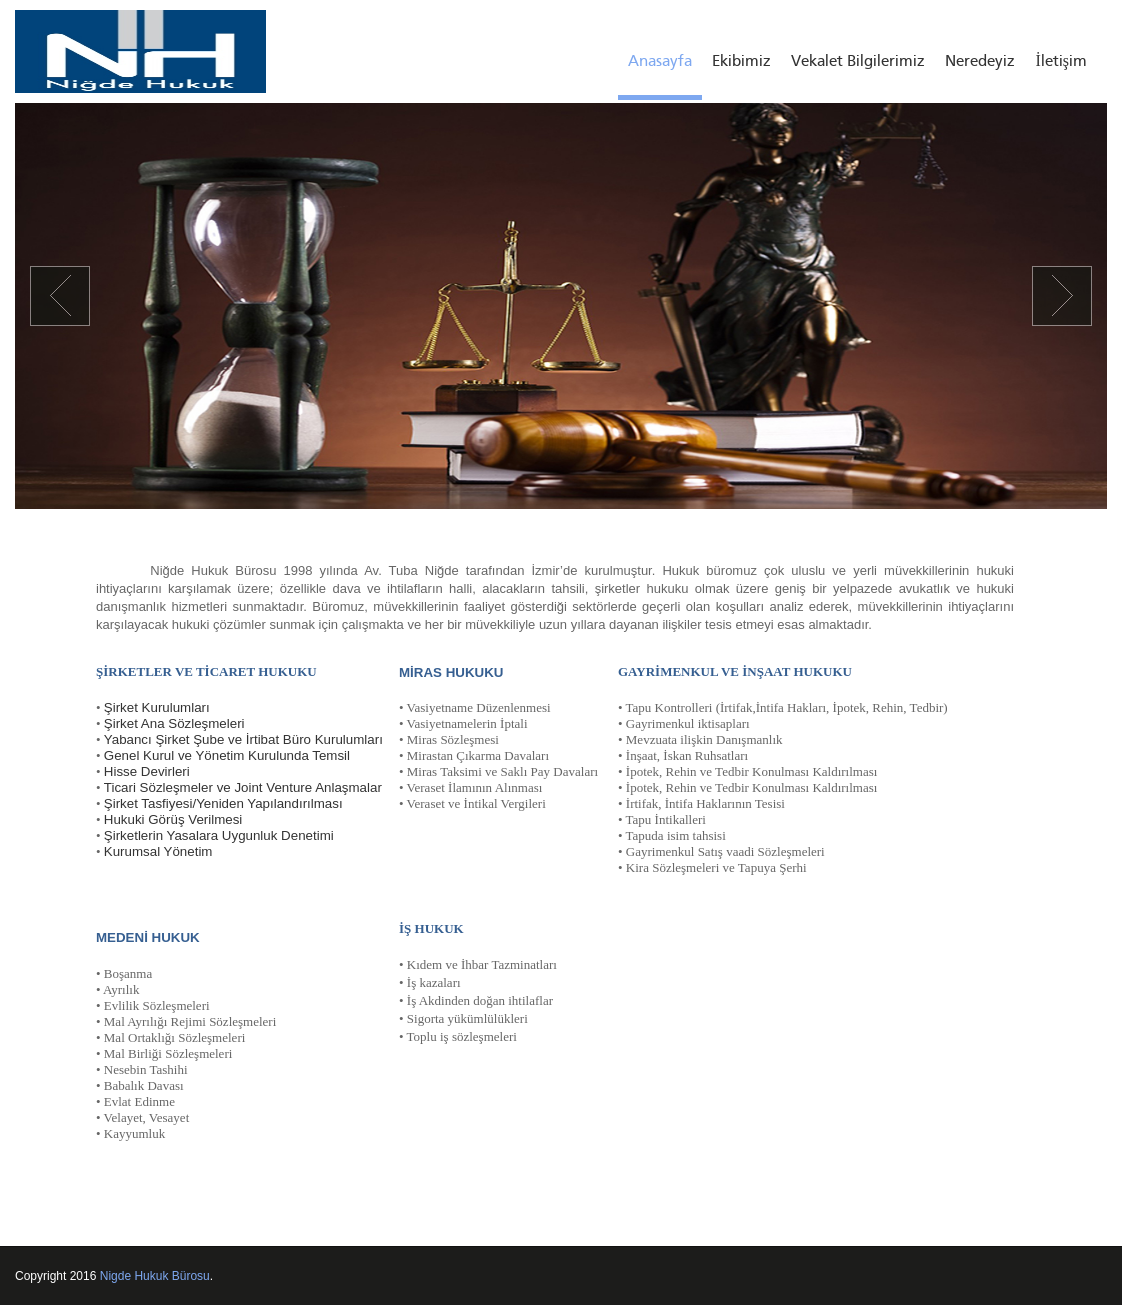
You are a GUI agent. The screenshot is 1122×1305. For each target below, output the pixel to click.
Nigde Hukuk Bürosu (155, 1276)
